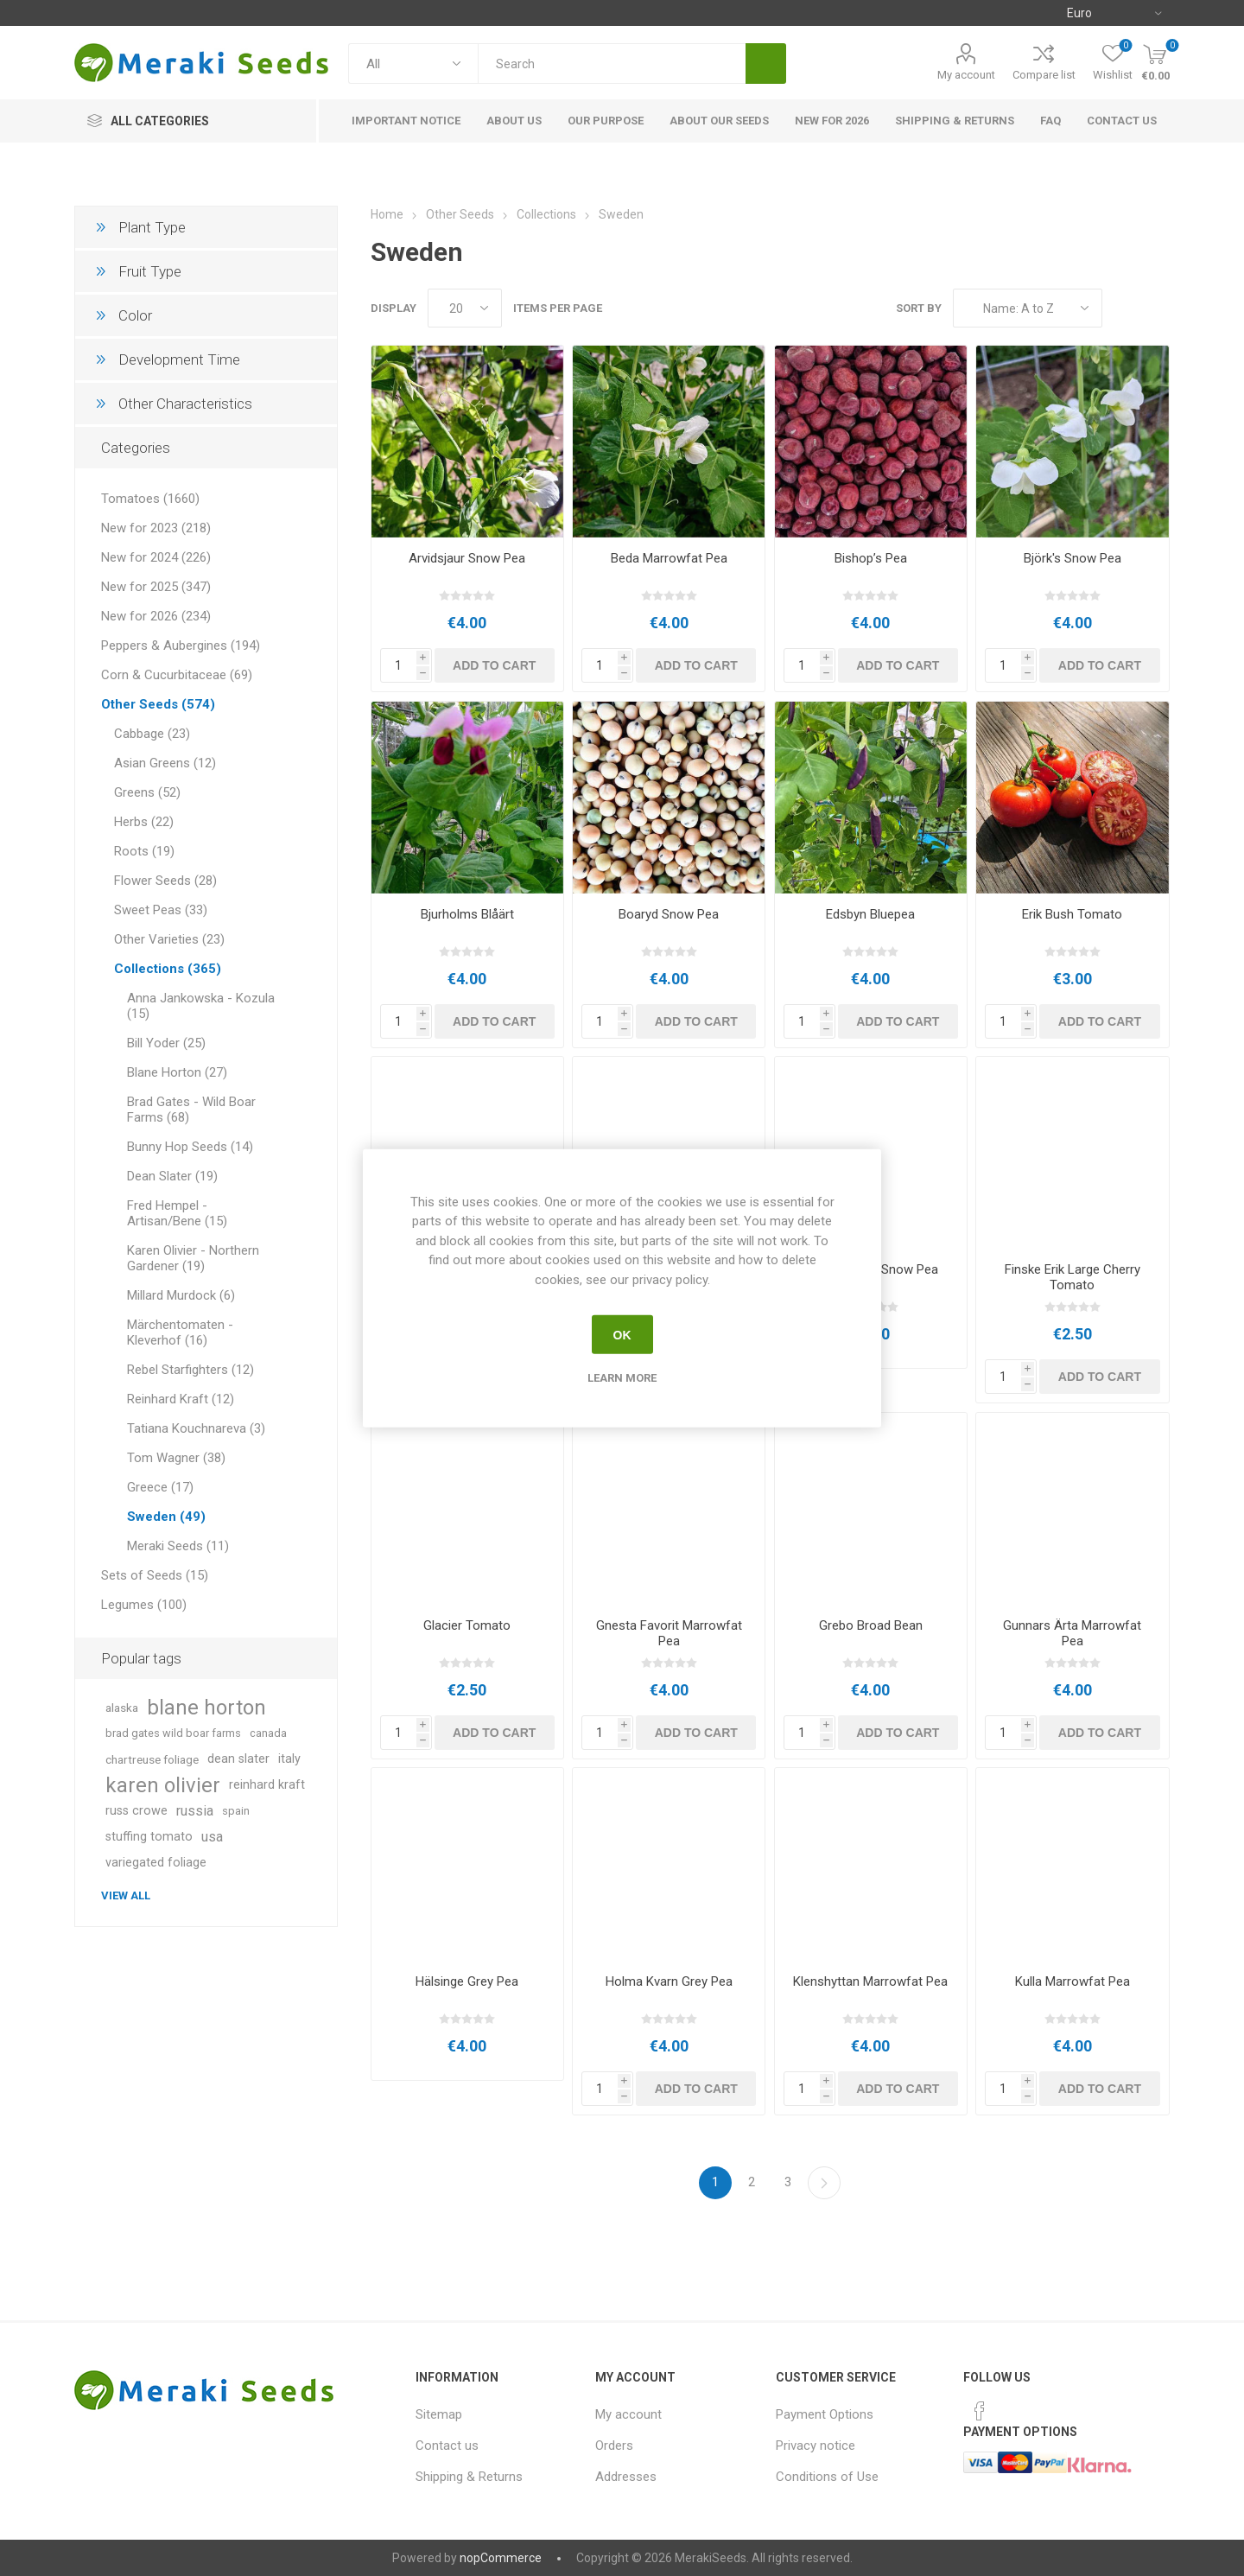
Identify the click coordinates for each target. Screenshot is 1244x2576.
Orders (614, 2445)
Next (824, 2182)
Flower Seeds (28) (165, 880)
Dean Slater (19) (172, 1176)
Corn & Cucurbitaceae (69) (176, 675)
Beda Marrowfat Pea (669, 558)
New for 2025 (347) (156, 587)
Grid (1124, 308)
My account (966, 74)
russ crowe (136, 1810)
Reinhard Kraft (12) (180, 1399)
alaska (121, 1707)
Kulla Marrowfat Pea (1072, 1981)
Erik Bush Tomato (1072, 914)
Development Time (179, 359)
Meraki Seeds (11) (178, 1546)
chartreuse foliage (152, 1759)
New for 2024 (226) (156, 557)
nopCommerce (501, 2558)
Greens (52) (147, 792)
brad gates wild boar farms (173, 1733)
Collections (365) (167, 968)
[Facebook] (979, 2411)
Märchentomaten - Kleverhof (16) (180, 1332)
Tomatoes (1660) (150, 498)
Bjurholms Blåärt (467, 914)
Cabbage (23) (152, 733)
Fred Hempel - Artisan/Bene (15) (177, 1213)
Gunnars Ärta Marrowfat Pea (1072, 1633)
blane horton (206, 1707)
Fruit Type (149, 271)
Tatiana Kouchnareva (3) (196, 1428)
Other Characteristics (185, 403)
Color (135, 315)
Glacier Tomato (467, 1625)
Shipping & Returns (469, 2476)
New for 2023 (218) (156, 528)
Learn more (622, 1377)
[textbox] (612, 63)
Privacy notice (815, 2445)
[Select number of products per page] (465, 308)
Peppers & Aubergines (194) (180, 645)
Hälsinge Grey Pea (467, 1981)
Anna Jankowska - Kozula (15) (201, 1005)
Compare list (1044, 74)
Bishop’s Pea (871, 558)
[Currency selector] (1114, 13)
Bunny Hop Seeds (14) (190, 1146)
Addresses (626, 2476)
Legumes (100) (144, 1604)
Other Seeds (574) (158, 704)
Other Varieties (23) (169, 939)
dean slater (238, 1759)
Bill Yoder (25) (166, 1043)
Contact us (447, 2445)
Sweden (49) (166, 1516)
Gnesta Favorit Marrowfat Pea (669, 1633)
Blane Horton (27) (177, 1072)
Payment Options (824, 2414)
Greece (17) (160, 1487)
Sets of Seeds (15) (154, 1575)
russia (194, 1811)
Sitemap (439, 2414)
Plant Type (152, 227)
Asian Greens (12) (165, 763)
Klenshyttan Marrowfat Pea (870, 1981)
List (1157, 308)
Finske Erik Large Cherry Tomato (1072, 1277)
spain (236, 1810)
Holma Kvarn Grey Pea (669, 1981)
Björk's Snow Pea (1072, 558)
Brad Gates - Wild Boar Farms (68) (191, 1109)
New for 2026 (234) (156, 616)
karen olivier (162, 1785)
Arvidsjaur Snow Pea (467, 558)
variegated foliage (155, 1862)
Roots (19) (144, 851)
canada (268, 1733)
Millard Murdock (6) (181, 1295)
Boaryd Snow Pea (669, 914)
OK (622, 1334)
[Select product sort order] (1027, 308)
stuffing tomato (149, 1836)
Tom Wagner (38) (176, 1458)
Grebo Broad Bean (871, 1625)
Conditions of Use (827, 2476)
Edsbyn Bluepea (870, 914)
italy (289, 1759)
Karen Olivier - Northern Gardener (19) (193, 1258)
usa (212, 1837)
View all (125, 1895)
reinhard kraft (267, 1785)
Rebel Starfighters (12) (190, 1369)
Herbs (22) (144, 822)
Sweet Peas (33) (160, 910)
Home (387, 214)
